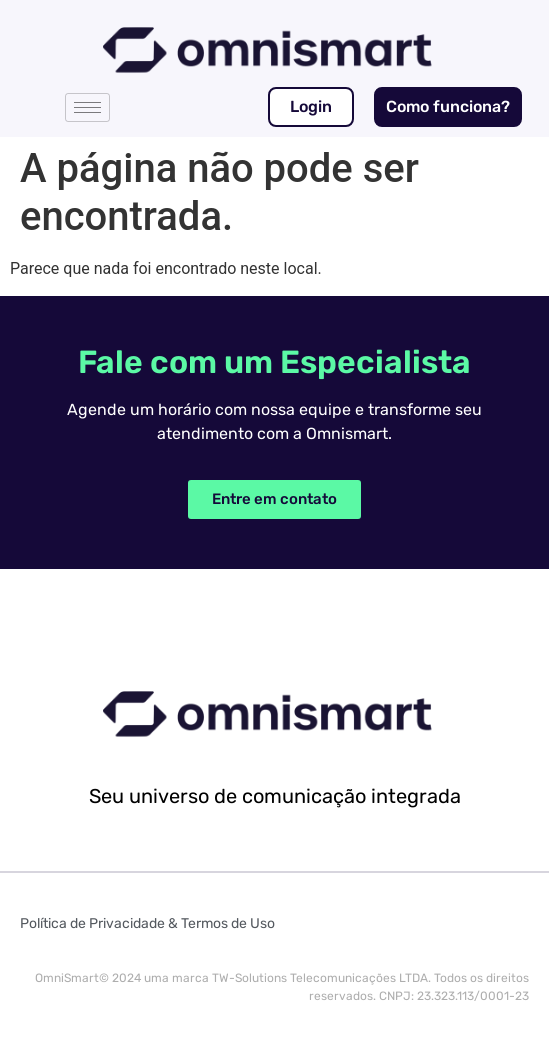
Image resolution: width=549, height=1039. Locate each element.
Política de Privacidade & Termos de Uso (147, 923)
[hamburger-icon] (87, 107)
